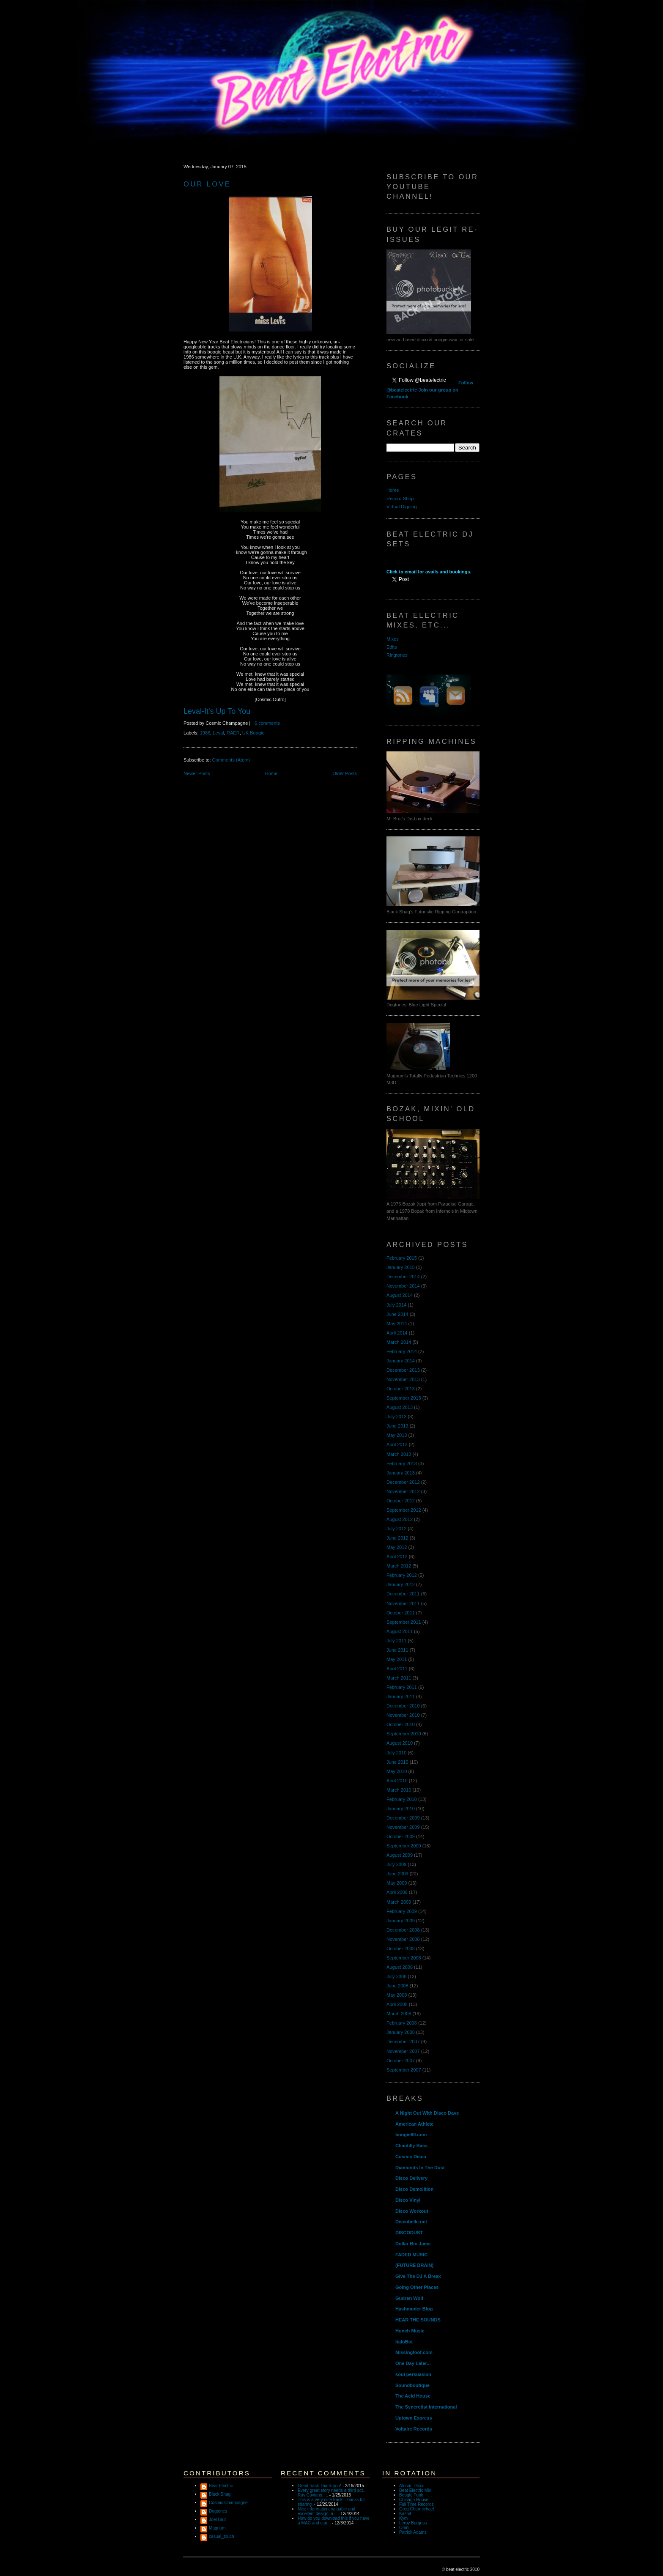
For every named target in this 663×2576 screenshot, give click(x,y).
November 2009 (403, 1827)
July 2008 (396, 1976)
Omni (404, 2527)
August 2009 (399, 1855)
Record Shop (400, 498)
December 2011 (403, 1593)
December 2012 (403, 1482)
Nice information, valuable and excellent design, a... (326, 2511)
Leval (218, 732)
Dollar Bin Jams (413, 2243)
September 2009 (403, 1845)
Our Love (207, 184)
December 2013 (403, 1370)
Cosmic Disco (410, 2156)
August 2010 (399, 1743)
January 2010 (400, 1808)
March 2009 (398, 1902)
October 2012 (400, 1500)
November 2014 (403, 1285)
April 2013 (397, 1444)
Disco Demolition (414, 2189)
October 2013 (400, 1388)
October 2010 (400, 1724)
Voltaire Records (413, 2428)
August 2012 (399, 1519)
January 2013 (400, 1472)
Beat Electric (221, 2485)
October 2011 (400, 1612)
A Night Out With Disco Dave (427, 2113)
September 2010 (403, 1733)
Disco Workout (411, 2211)
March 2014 (398, 1342)
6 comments (267, 723)
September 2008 (403, 1957)
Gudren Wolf (409, 2298)
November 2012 (403, 1491)
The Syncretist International (426, 2406)
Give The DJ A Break (418, 2276)
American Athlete (414, 2124)
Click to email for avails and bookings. (428, 571)
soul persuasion (413, 2374)
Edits (391, 646)
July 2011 (396, 1640)
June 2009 (397, 1873)
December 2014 (403, 1276)
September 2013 (403, 1397)
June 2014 (397, 1314)
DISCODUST (409, 2232)
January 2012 (400, 1584)
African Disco (412, 2485)
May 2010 (396, 1771)
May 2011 (396, 1659)
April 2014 (397, 1332)
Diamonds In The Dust (420, 2167)
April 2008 (397, 2004)
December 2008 (403, 1929)
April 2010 (397, 1780)
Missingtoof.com (414, 2352)
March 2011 (398, 1677)
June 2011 (397, 1649)
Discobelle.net (411, 2221)
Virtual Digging (401, 506)
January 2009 (400, 1920)
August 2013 (399, 1407)
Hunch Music (410, 2330)
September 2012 (403, 1510)
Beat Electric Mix (415, 2490)
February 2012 (401, 1575)
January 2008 (400, 2032)
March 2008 (398, 2013)
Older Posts (344, 773)
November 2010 (403, 1715)
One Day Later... (413, 2363)
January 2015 (400, 1267)
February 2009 (401, 1911)
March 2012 (398, 1565)
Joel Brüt (217, 2519)
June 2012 (397, 1537)
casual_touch (221, 2536)
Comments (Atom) (231, 759)
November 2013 (403, 1379)
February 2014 (401, 1351)
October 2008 (400, 1948)
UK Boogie (253, 732)
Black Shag (219, 2494)
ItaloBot (404, 2341)
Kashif (405, 2513)
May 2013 (396, 1435)
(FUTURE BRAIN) (414, 2265)
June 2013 (397, 1425)
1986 (205, 732)
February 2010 (401, 1799)
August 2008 (399, 1967)
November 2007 (403, 2051)
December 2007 (403, 2041)
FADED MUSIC (411, 2254)
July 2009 (396, 1864)
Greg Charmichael (416, 2509)
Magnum (217, 2528)
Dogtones (218, 2511)
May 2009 (396, 1882)
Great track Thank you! (319, 2485)
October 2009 (400, 1836)
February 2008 (401, 2022)
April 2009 (397, 1892)
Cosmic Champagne (228, 2502)
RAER (233, 732)
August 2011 (399, 1631)
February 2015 (401, 1258)
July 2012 (396, 1528)
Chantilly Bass (411, 2145)
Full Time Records (416, 2504)
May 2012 (396, 1547)
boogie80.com (411, 2134)
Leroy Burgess (413, 2523)
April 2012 (397, 1556)
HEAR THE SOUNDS (418, 2319)
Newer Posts (197, 773)
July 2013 (396, 1416)
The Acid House (412, 2395)
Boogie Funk (411, 2495)
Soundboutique (412, 2385)
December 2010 (403, 1705)
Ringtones (397, 655)
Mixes (392, 638)
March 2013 (398, 1454)
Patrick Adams (413, 2532)
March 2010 (398, 1789)
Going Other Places (417, 2287)
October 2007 (400, 2060)
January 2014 (400, 1360)
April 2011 (397, 1668)
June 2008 (397, 1985)
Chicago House (413, 2499)
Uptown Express (413, 2417)
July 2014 (396, 1304)
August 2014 (399, 1295)
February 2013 (401, 1463)
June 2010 (397, 1762)
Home (271, 773)
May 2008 (396, 1995)
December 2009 (403, 1817)
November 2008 (403, 1939)
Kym (403, 2518)
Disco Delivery (411, 2178)
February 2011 (401, 1687)
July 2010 (396, 1752)
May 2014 (396, 1323)
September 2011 (403, 1622)
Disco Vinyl (407, 2200)
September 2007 (403, 2069)
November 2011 (403, 1603)
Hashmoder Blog (414, 2308)
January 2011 (400, 1696)
